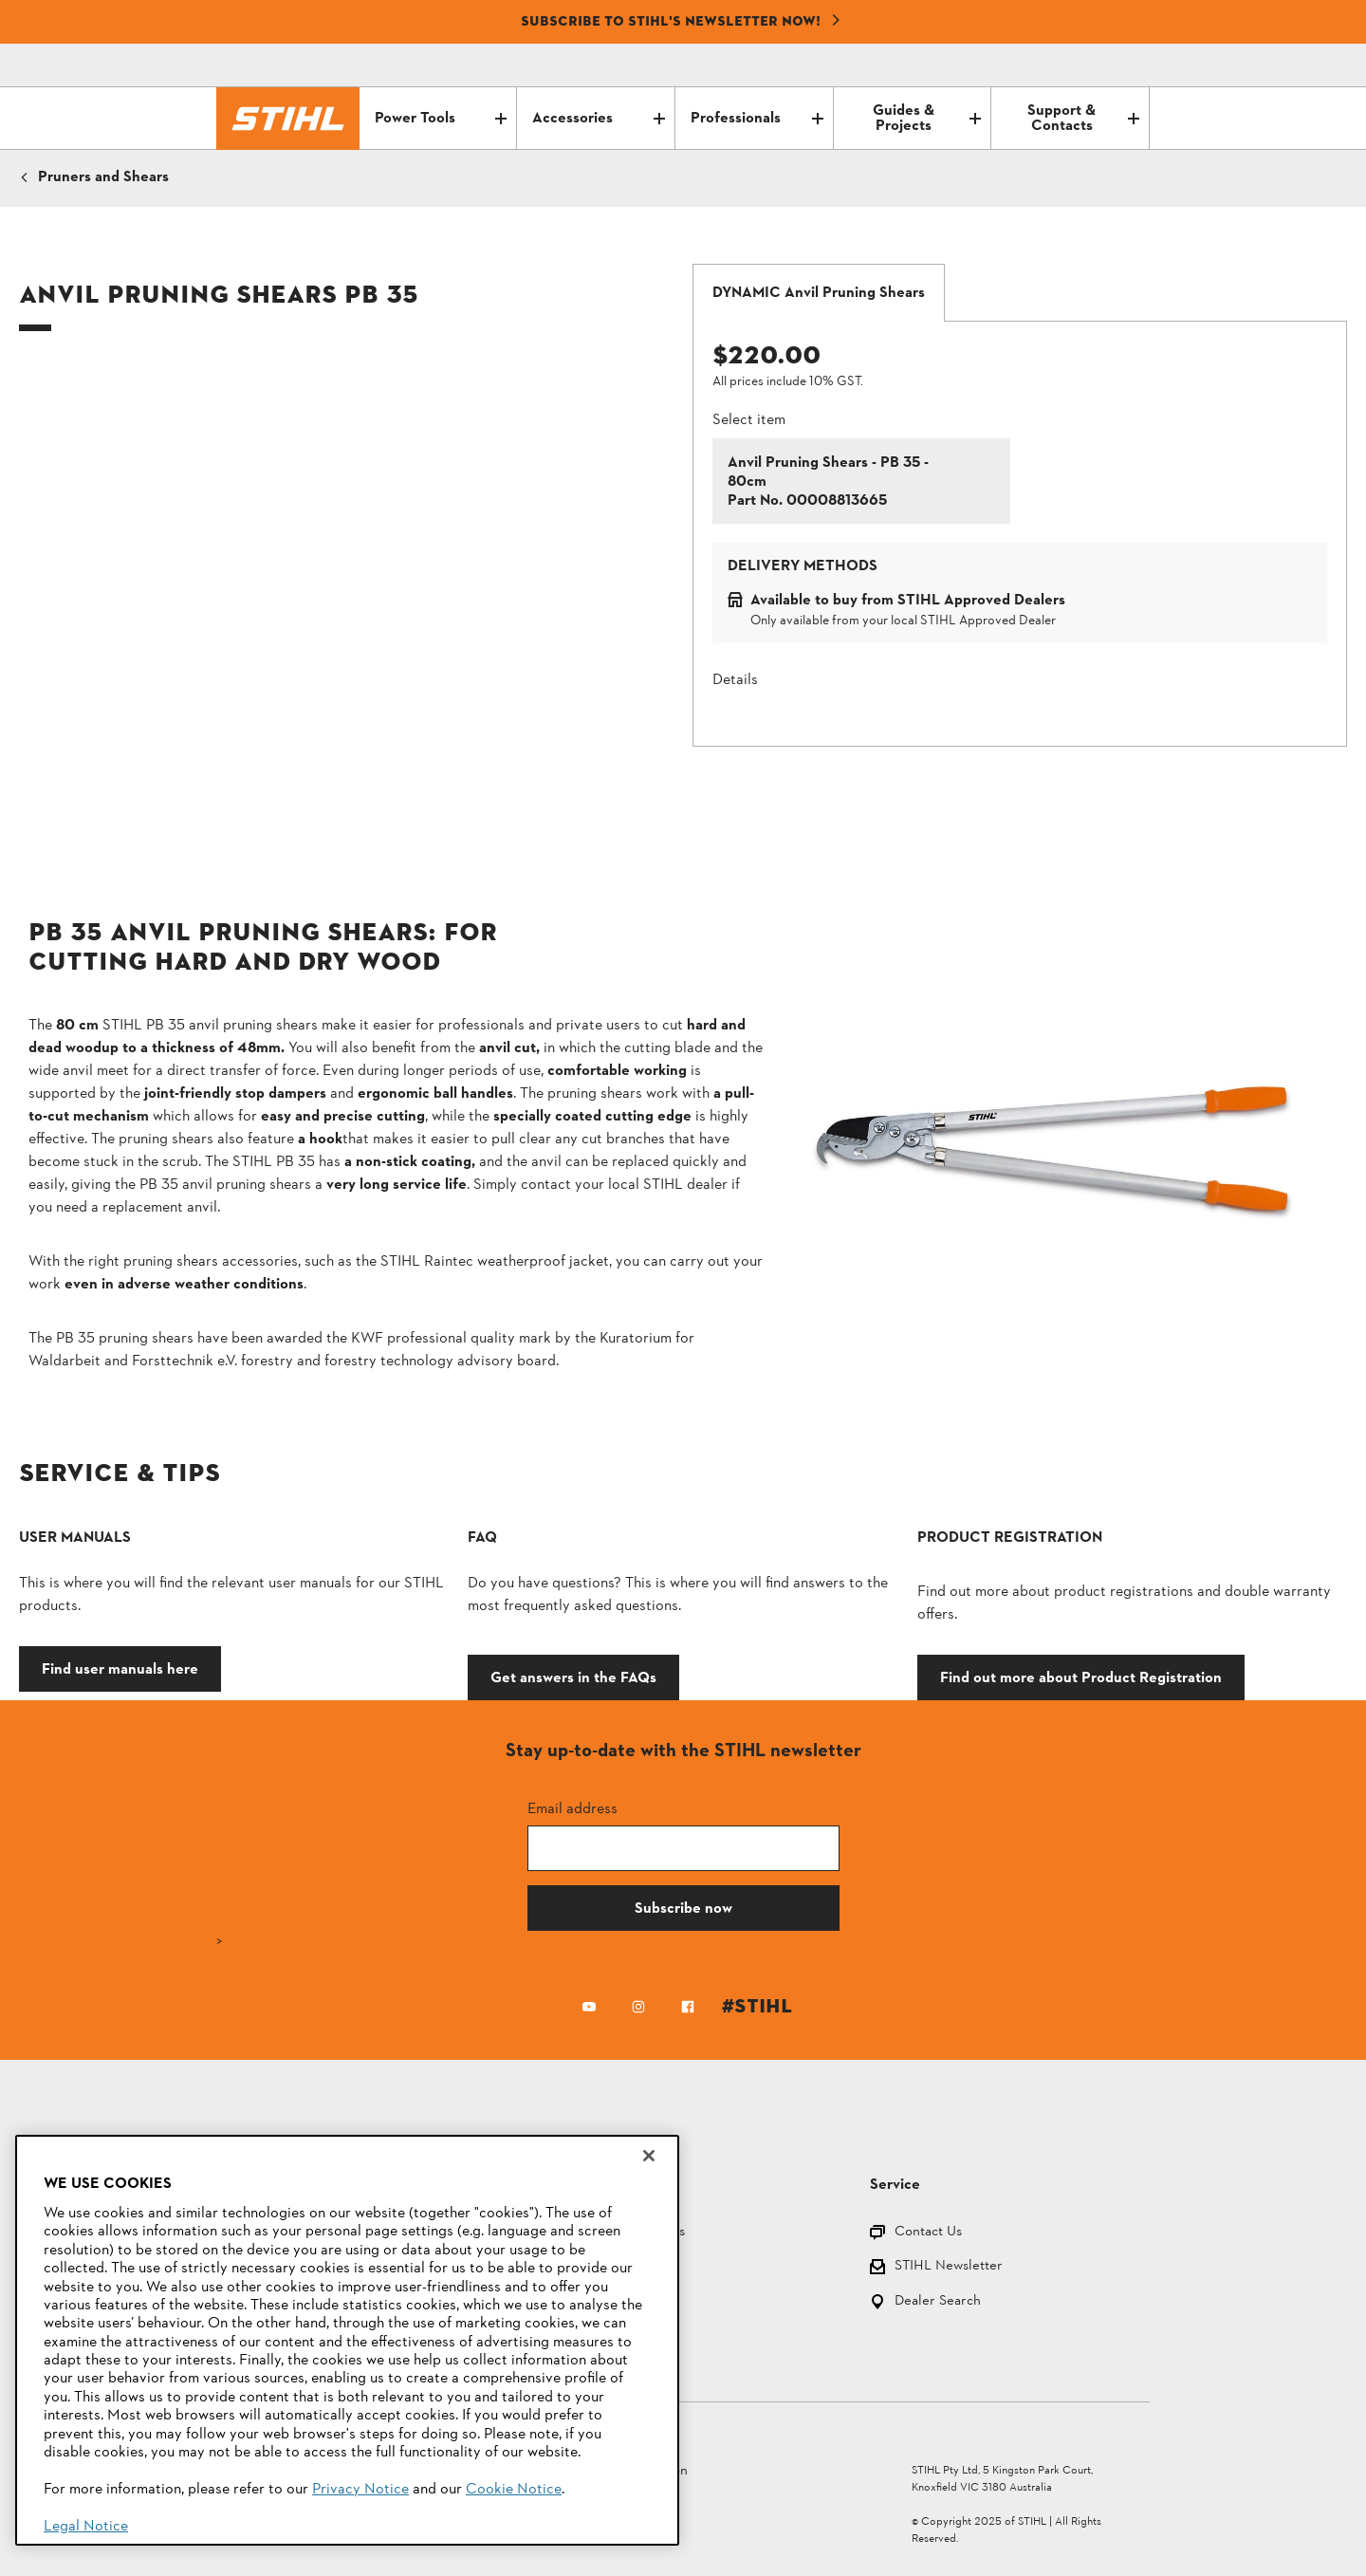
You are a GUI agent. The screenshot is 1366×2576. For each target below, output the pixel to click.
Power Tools (441, 118)
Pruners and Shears (103, 177)
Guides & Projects (927, 119)
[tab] (818, 293)
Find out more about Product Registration (1081, 1677)
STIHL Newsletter (949, 2267)
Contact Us (928, 2233)
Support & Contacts (1083, 119)
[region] (347, 2340)
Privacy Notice (360, 2489)
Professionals (757, 118)
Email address (572, 1808)
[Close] (649, 2156)
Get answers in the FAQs (573, 1677)
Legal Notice (86, 2526)
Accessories (598, 118)
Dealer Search (938, 2302)
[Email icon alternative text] (1055, 65)
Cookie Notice (514, 2489)
